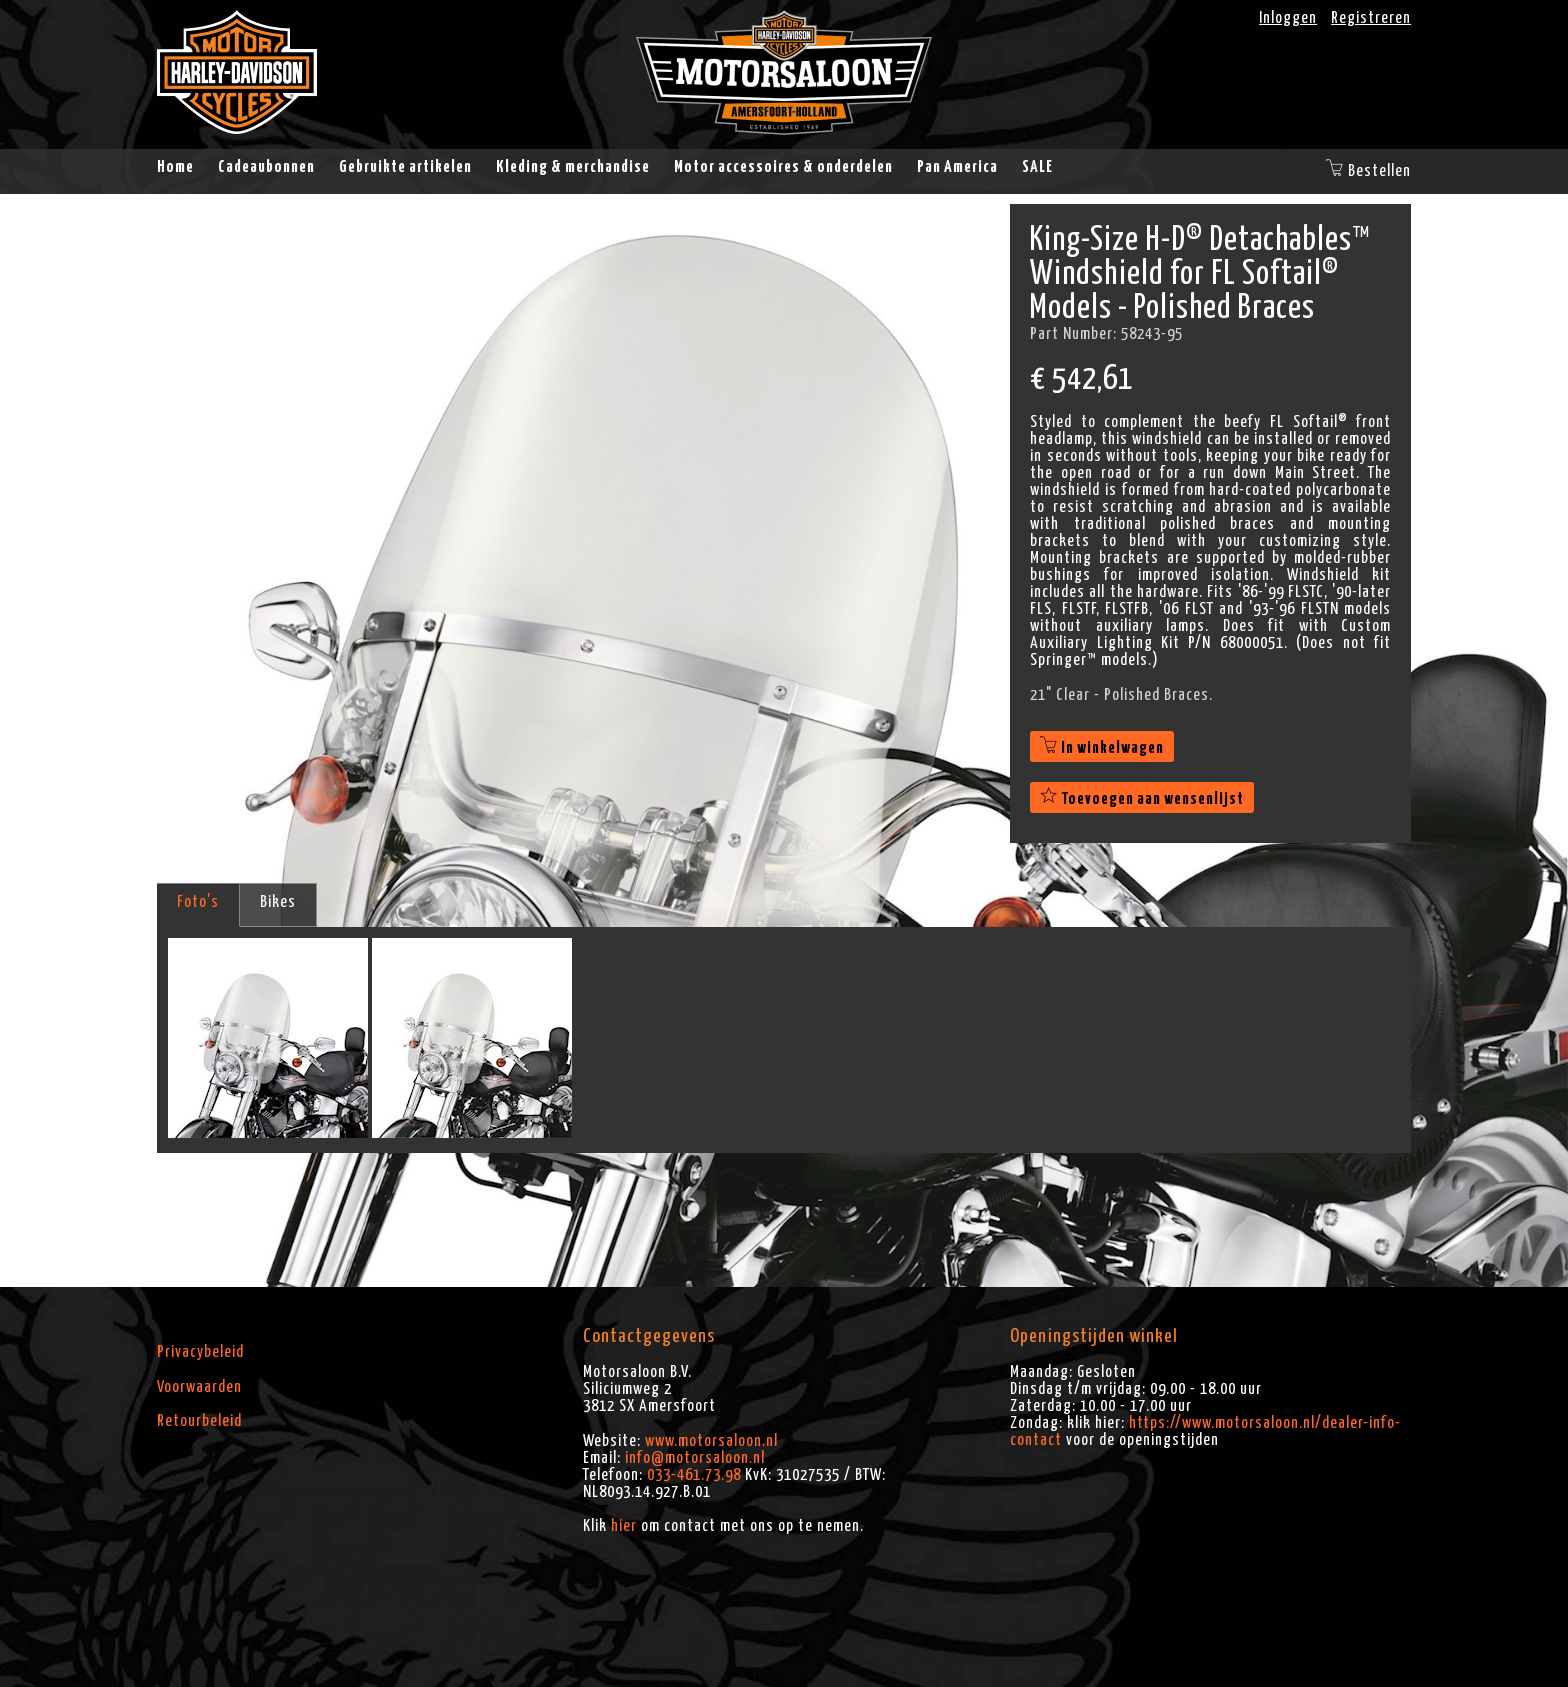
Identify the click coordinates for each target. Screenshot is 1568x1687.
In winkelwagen (1102, 748)
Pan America (957, 167)
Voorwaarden (199, 1387)
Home (175, 167)
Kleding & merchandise (573, 167)
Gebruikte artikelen (405, 167)
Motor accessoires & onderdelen (783, 167)
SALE (1037, 167)
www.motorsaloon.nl (711, 1441)
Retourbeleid (199, 1421)
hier (624, 1526)
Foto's (198, 902)
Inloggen (1288, 18)
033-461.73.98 (694, 1475)
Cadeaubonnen (266, 167)
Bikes (278, 902)
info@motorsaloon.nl (695, 1458)
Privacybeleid (200, 1352)
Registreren (1371, 18)
